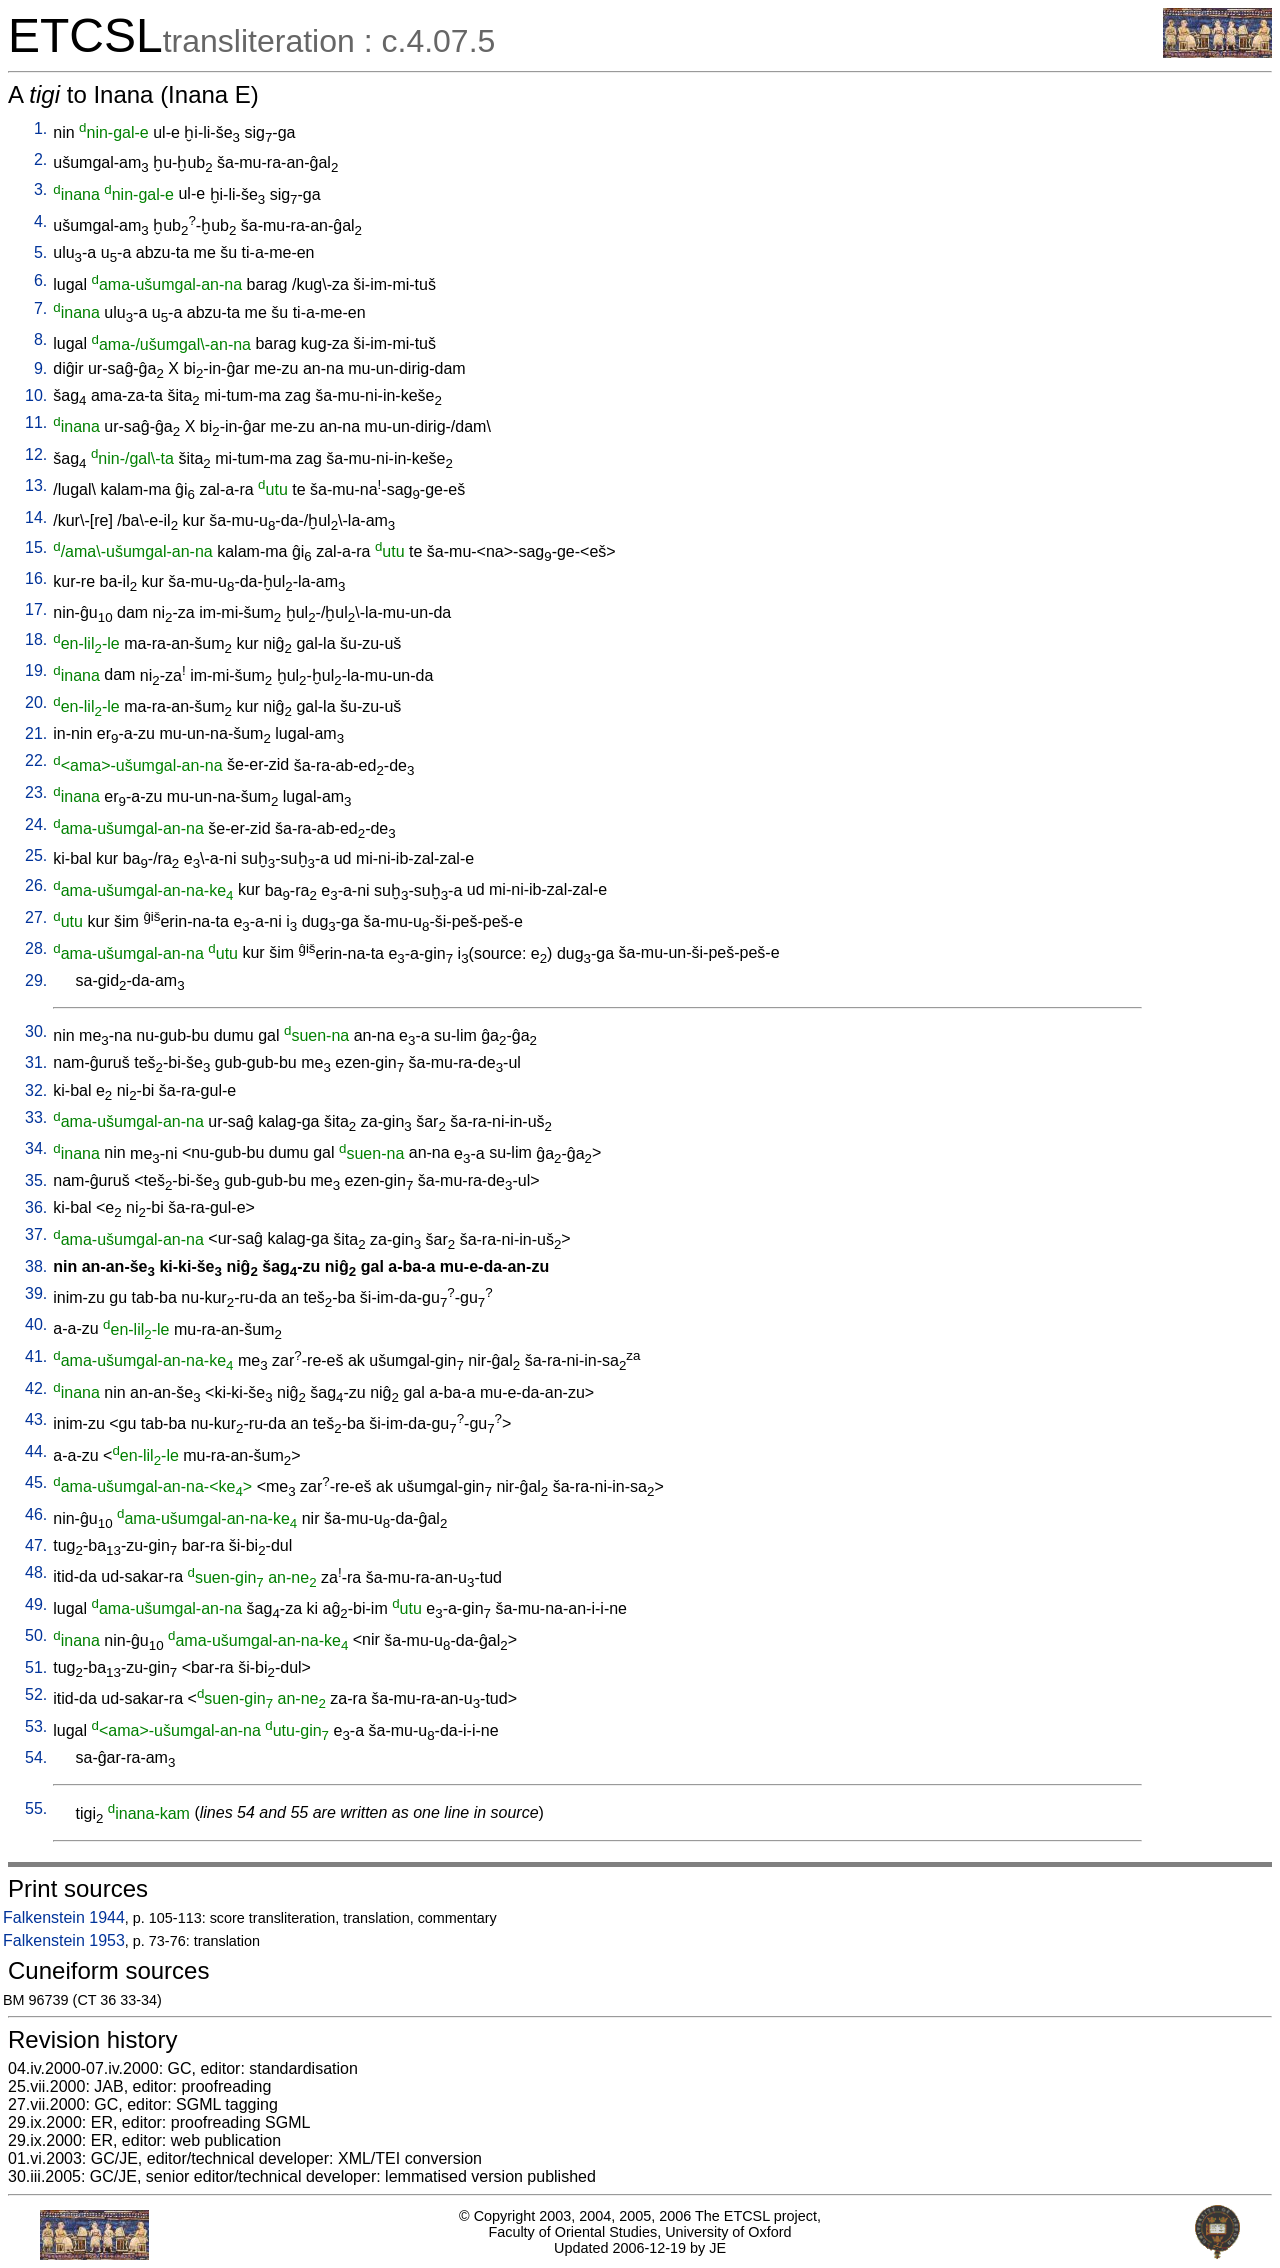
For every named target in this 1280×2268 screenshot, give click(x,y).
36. (36, 1207)
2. (40, 159)
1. (40, 128)
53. (36, 1726)
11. (36, 422)
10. (36, 395)
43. (36, 1419)
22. (36, 760)
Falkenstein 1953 (64, 1940)
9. (40, 368)
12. (36, 454)
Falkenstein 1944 (64, 1917)
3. (40, 189)
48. (36, 1572)
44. (36, 1451)
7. (40, 308)
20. (36, 702)
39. (36, 1293)
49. (36, 1604)
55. (36, 1808)
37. (36, 1234)
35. (36, 1180)
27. (36, 917)
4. (40, 221)
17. (36, 609)
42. (36, 1388)
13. (36, 485)
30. (36, 1031)
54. (36, 1757)
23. (36, 792)
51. (36, 1667)
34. (36, 1148)
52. (36, 1694)
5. (40, 252)
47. (36, 1545)
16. (36, 578)
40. (36, 1324)
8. (40, 339)
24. (36, 824)
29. (36, 980)
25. (36, 855)
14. (36, 517)
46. (36, 1514)
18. (36, 639)
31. (36, 1062)
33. (36, 1117)
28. (36, 948)
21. (36, 733)
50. (36, 1635)
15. (36, 547)
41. (36, 1356)
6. (40, 280)
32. (36, 1090)
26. (36, 885)
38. (36, 1266)
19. (36, 670)
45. (36, 1482)
